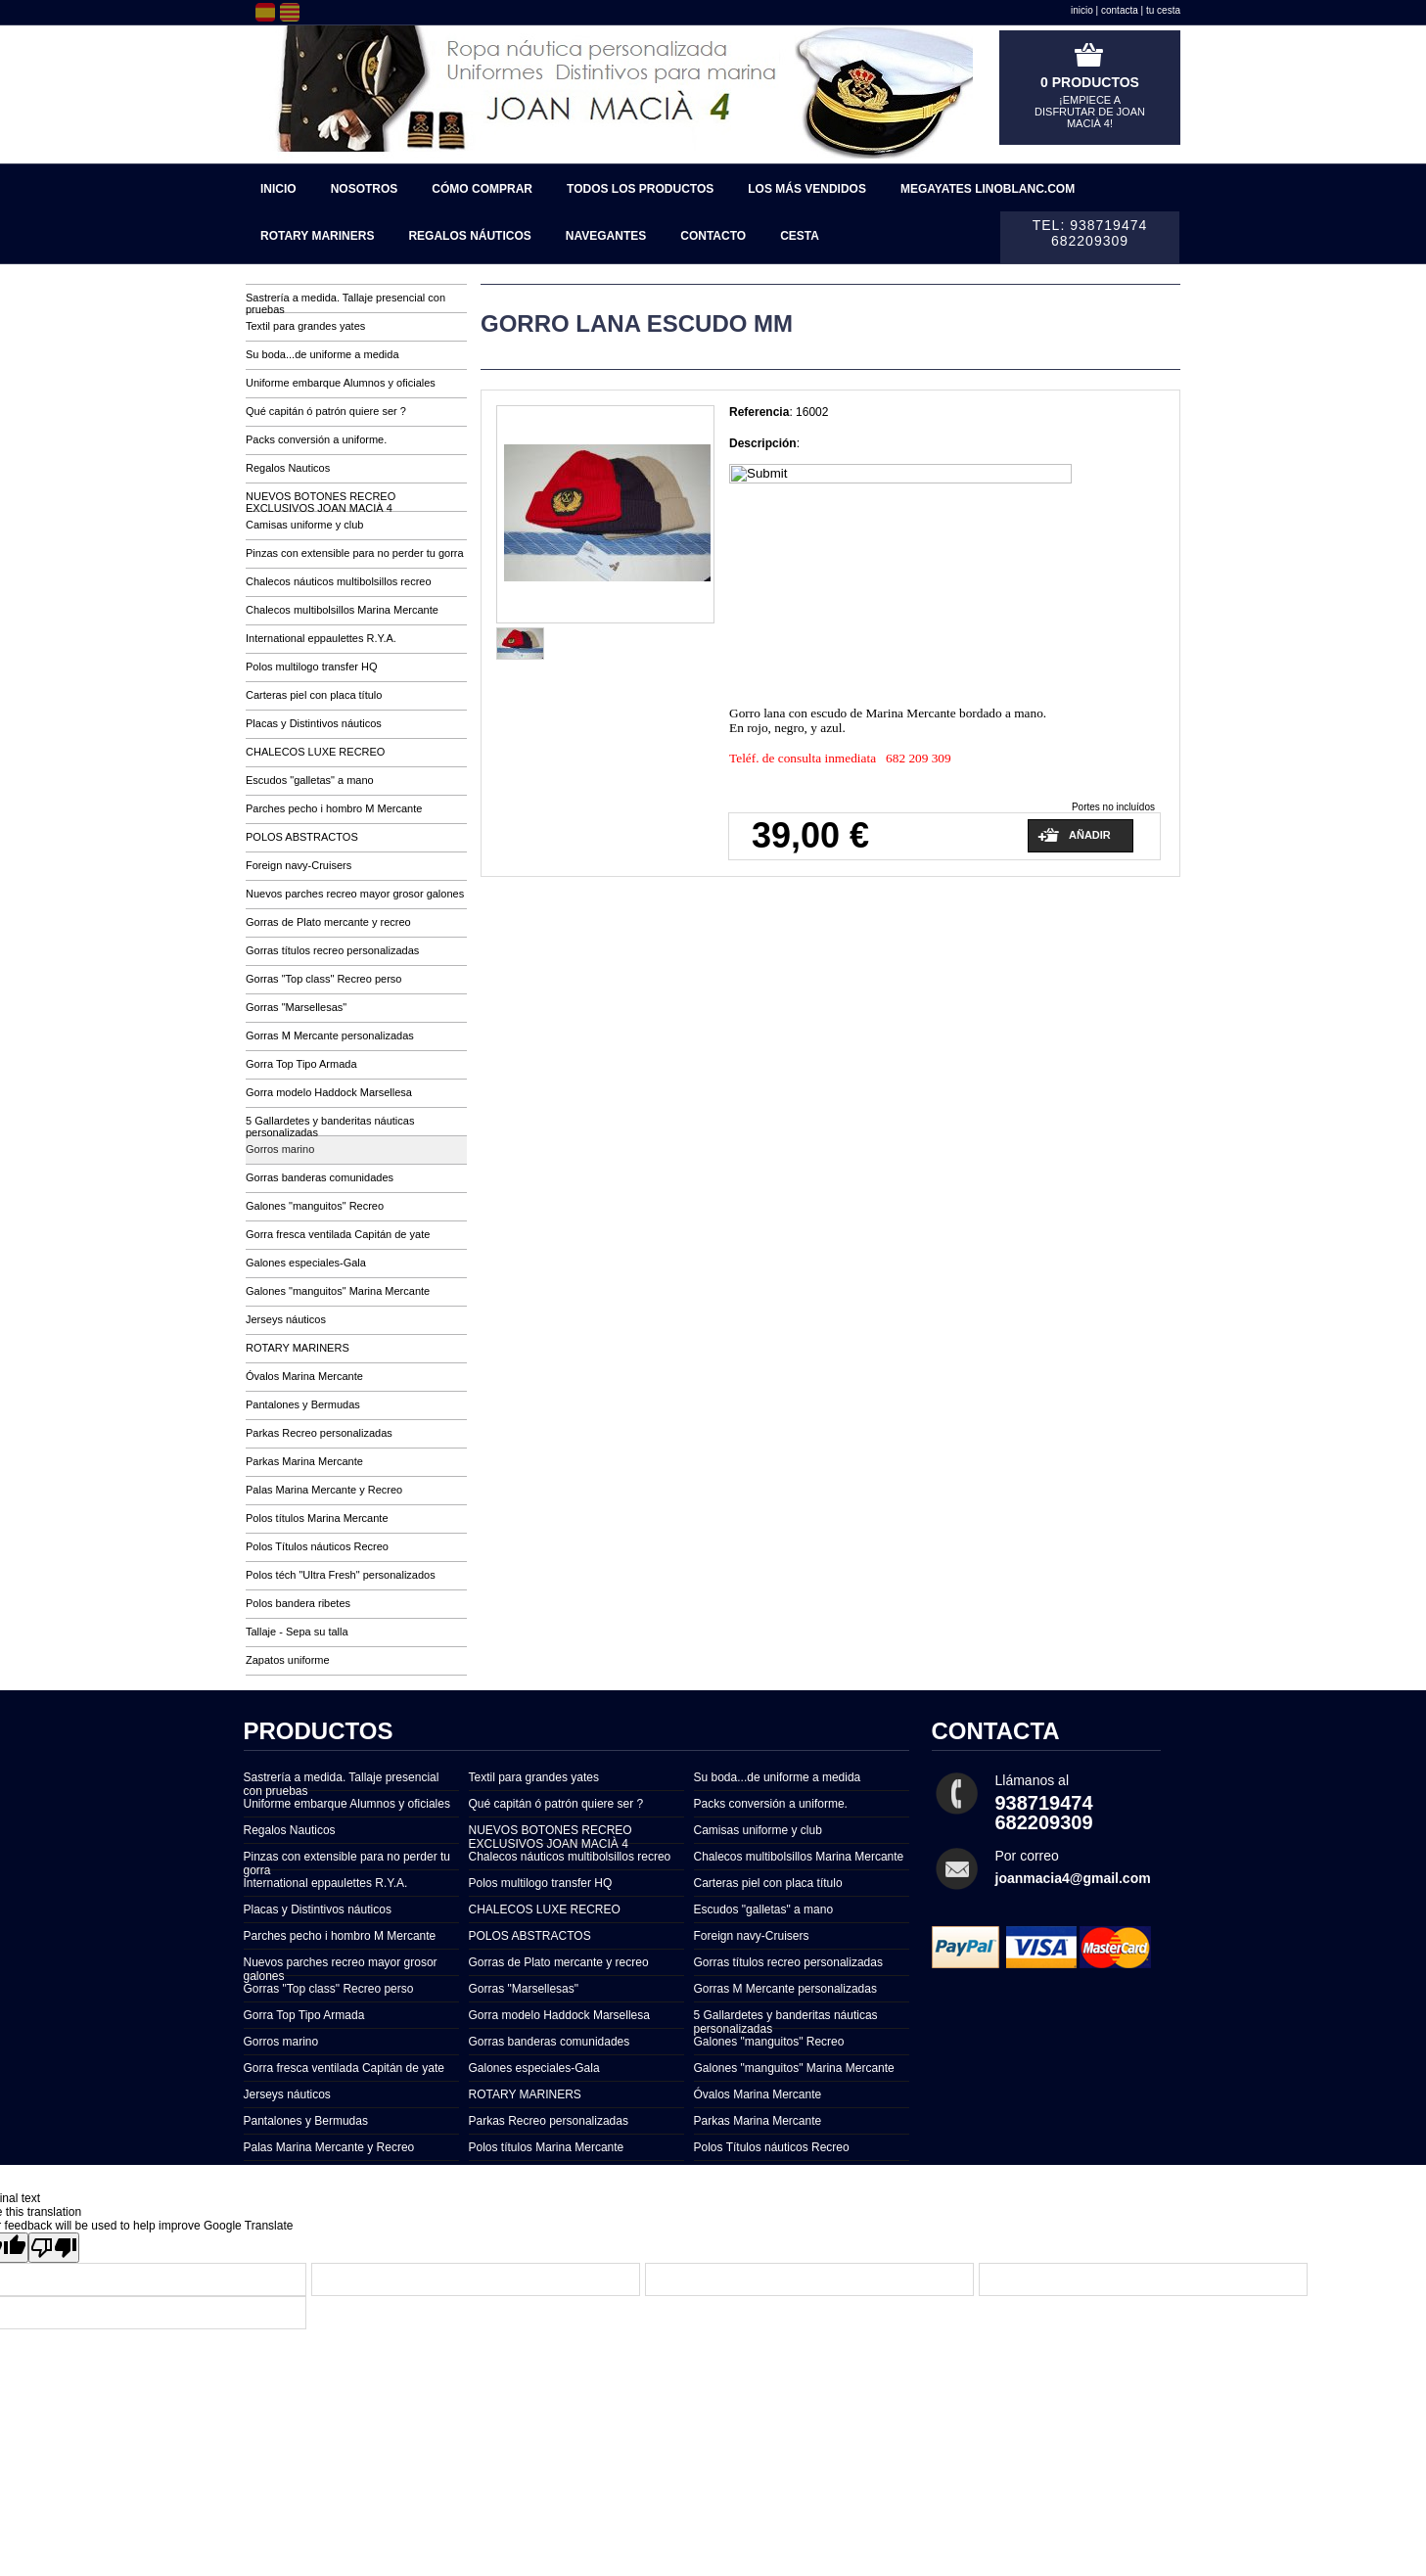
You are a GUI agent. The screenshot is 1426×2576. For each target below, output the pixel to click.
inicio (1082, 10)
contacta (1119, 10)
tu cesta (1163, 10)
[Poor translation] (53, 2247)
